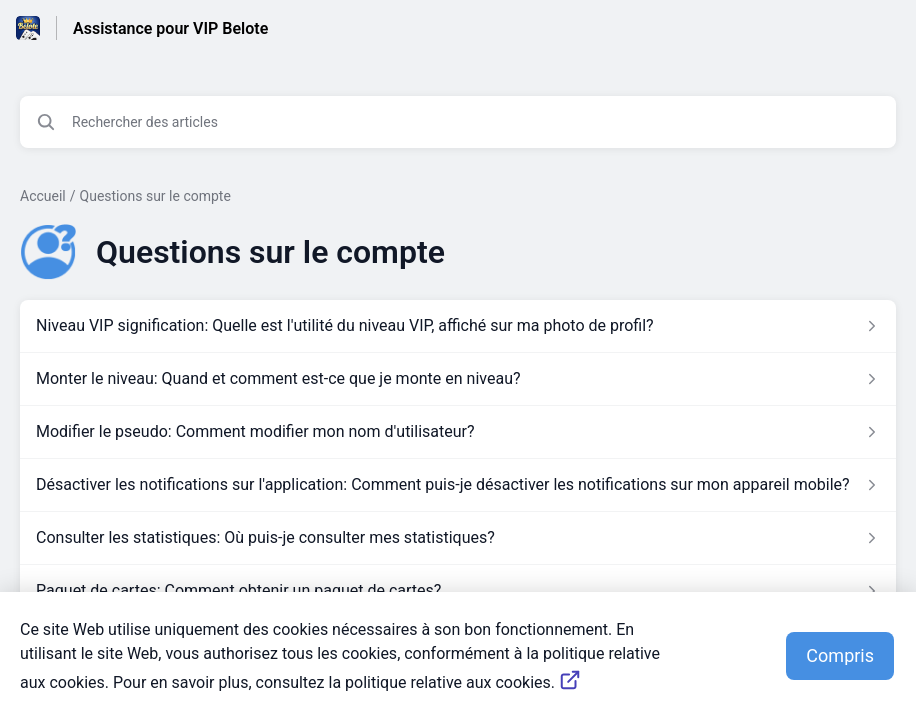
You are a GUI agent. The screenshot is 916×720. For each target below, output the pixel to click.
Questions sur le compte (155, 196)
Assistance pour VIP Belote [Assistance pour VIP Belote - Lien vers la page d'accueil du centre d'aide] (170, 28)
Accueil (43, 196)
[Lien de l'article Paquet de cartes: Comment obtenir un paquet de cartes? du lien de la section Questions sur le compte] (458, 591)
